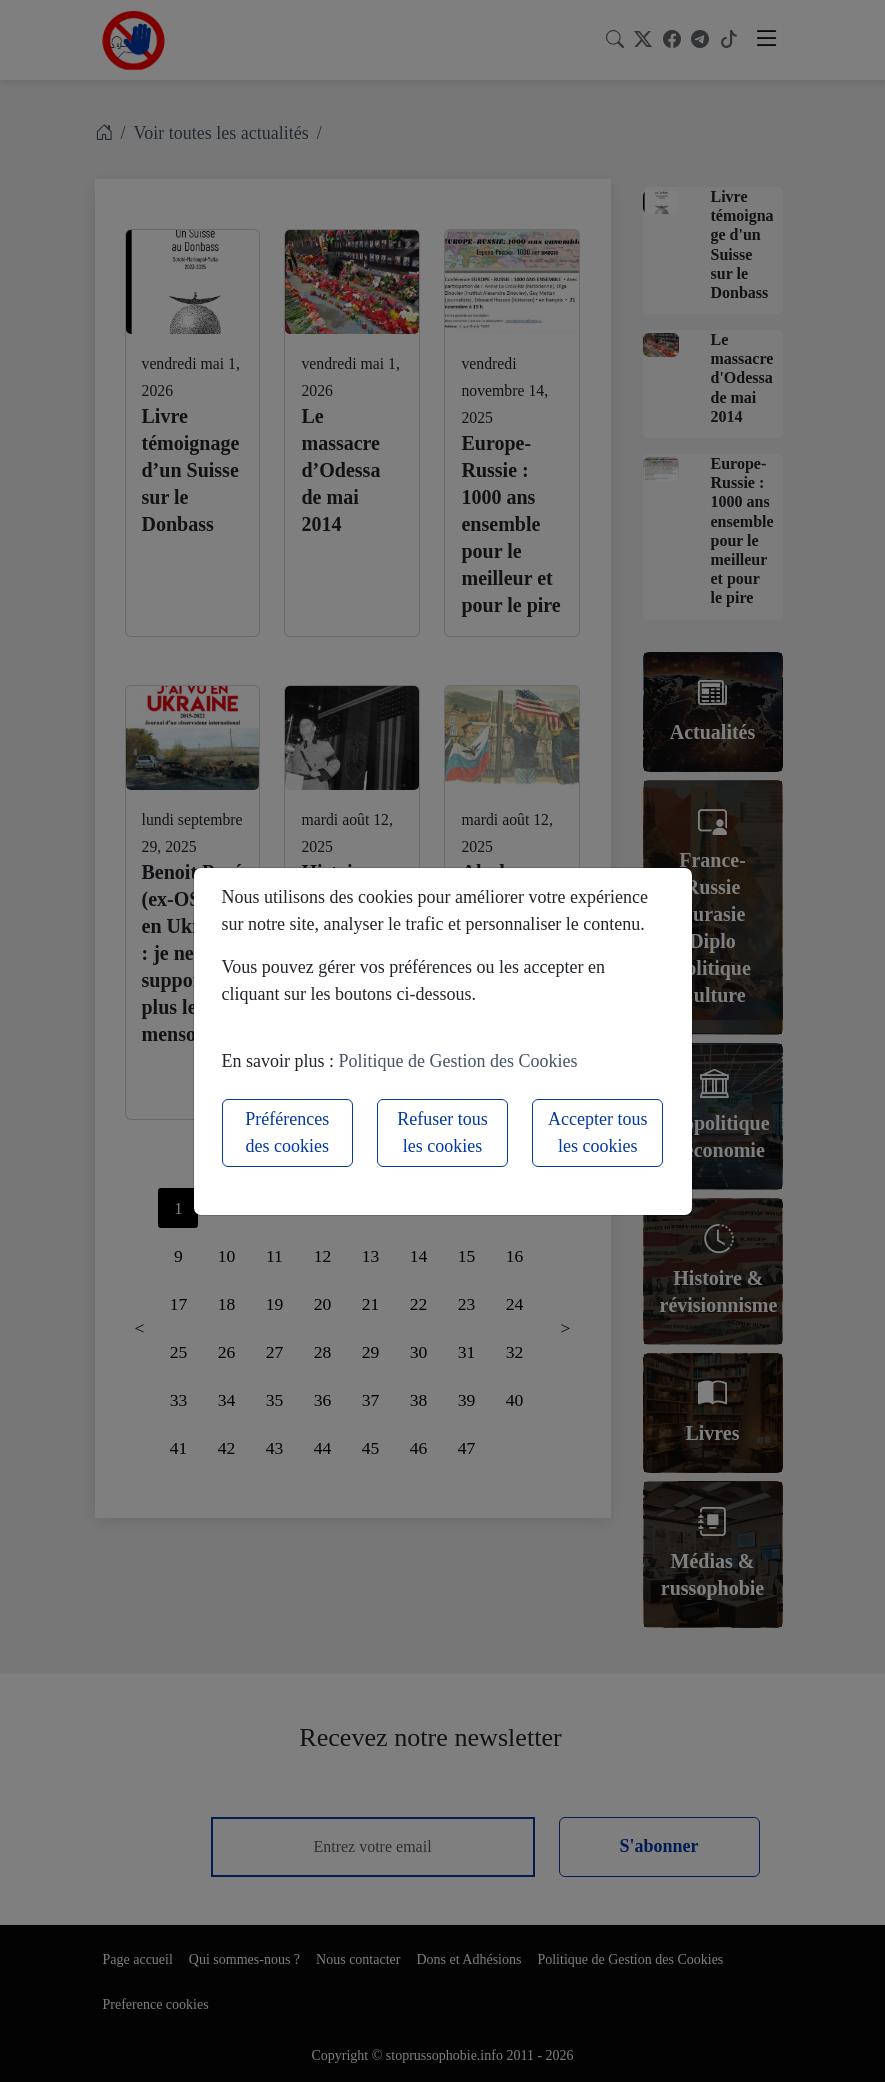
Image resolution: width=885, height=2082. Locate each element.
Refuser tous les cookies (442, 1132)
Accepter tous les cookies (597, 1132)
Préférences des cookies (287, 1132)
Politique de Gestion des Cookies (458, 1061)
